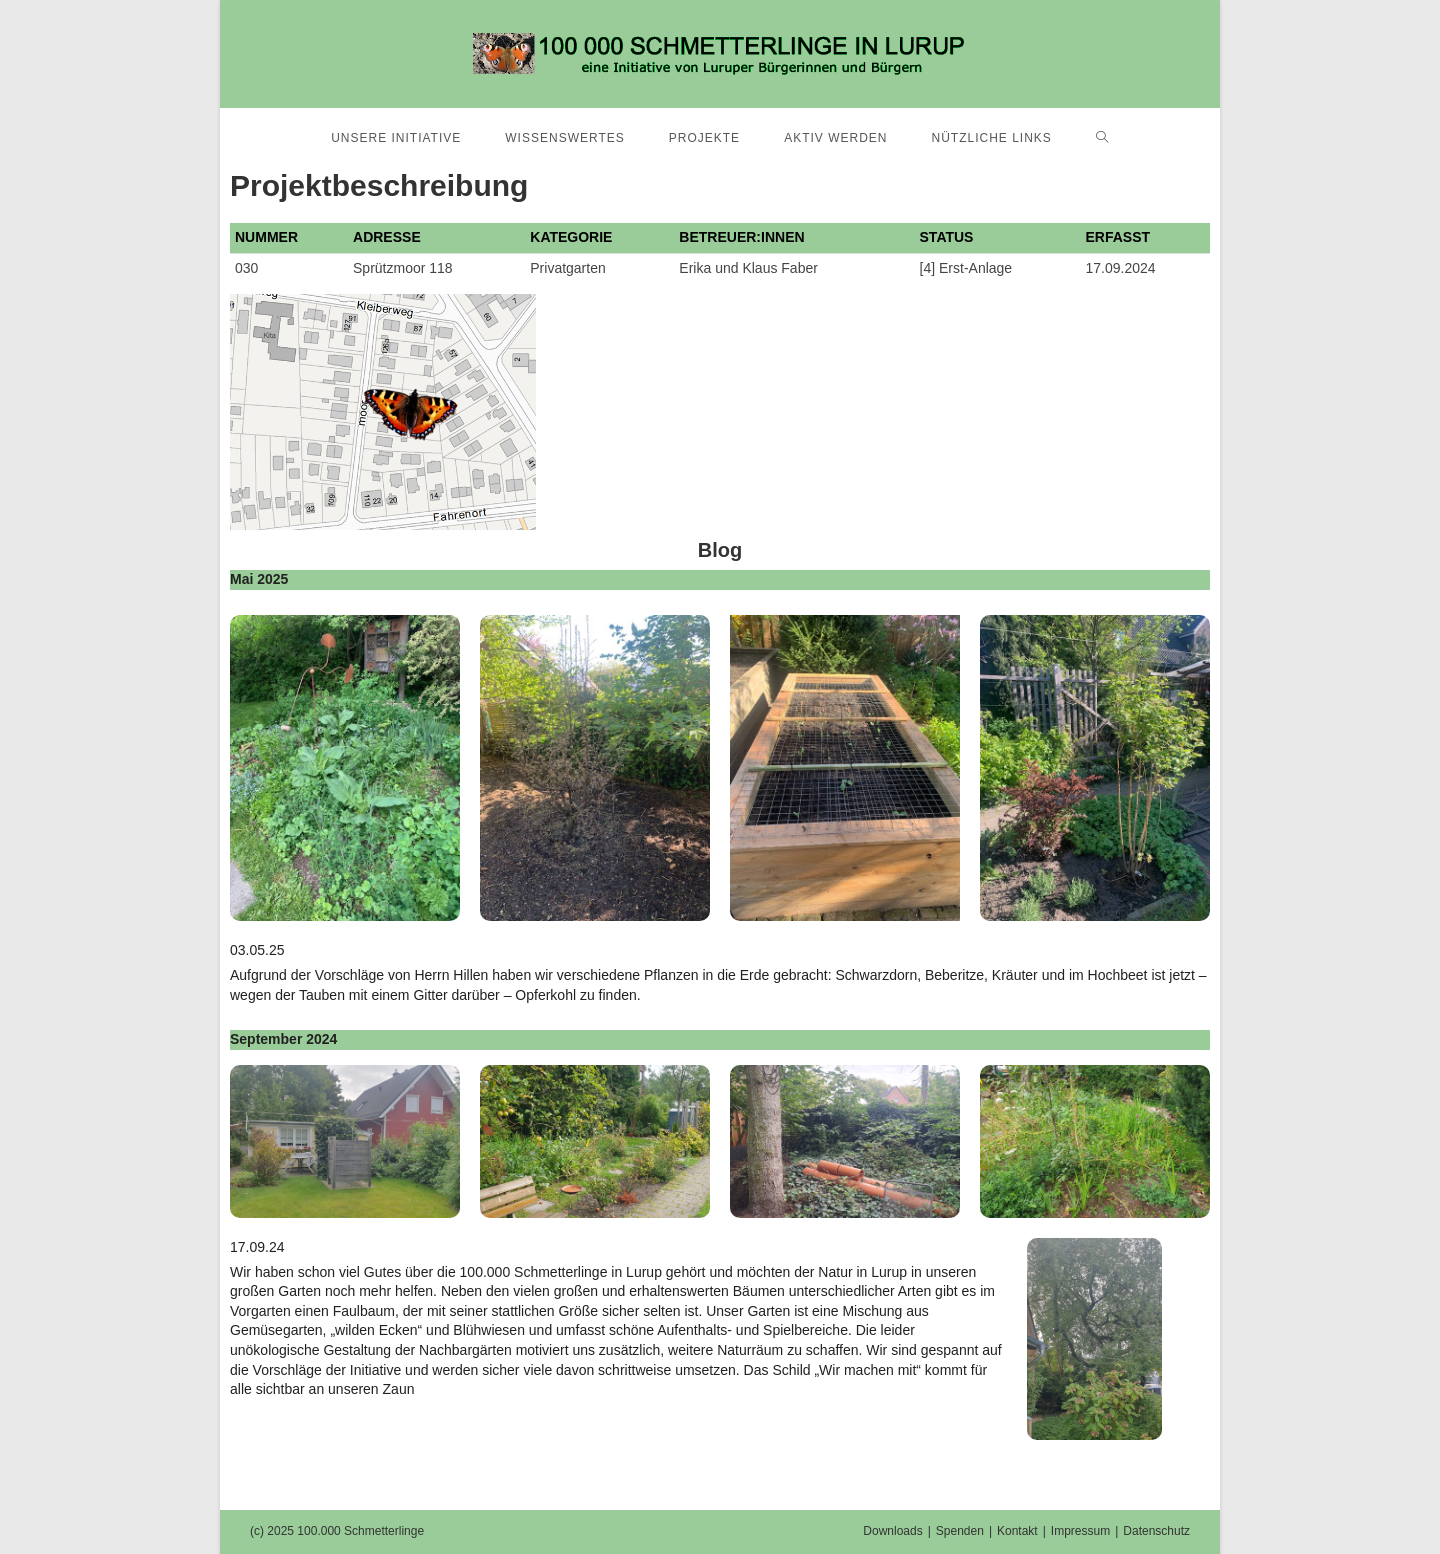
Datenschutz (1156, 1531)
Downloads (892, 1531)
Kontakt (1017, 1531)
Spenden (960, 1531)
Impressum (1080, 1531)
